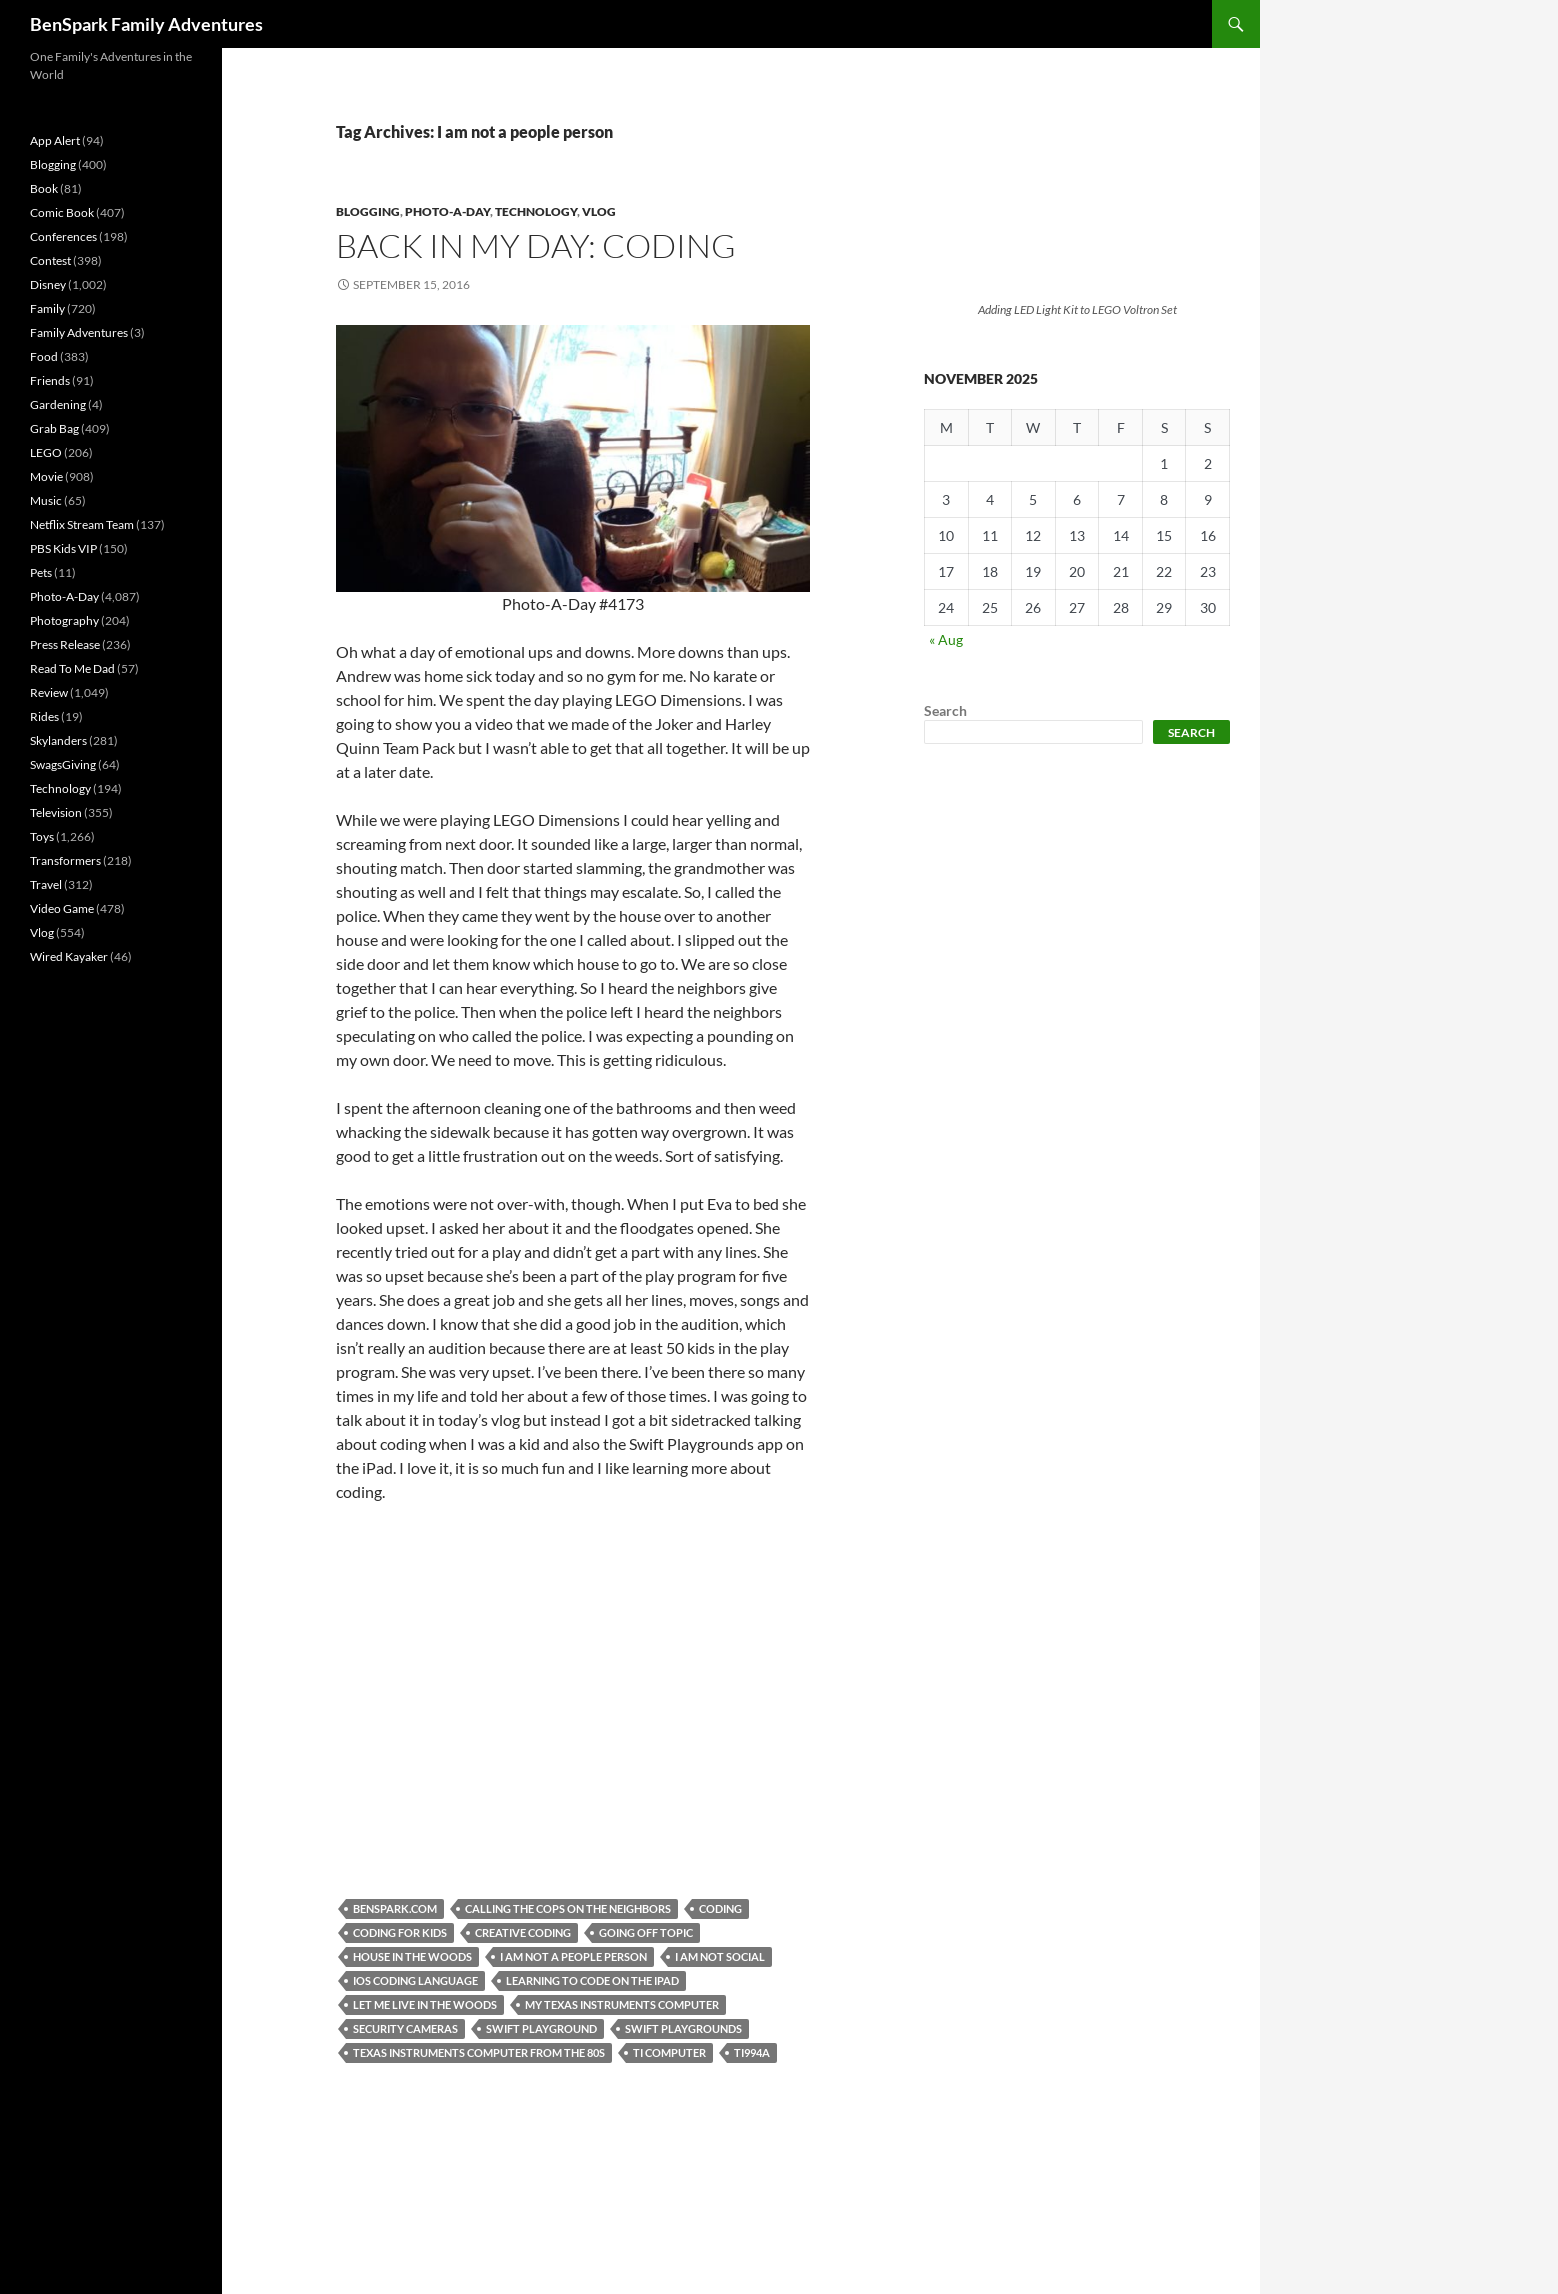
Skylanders (58, 740)
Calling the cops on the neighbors (568, 1908)
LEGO (46, 452)
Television (56, 812)
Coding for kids (400, 1932)
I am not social (720, 1956)
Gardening (58, 404)
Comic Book (62, 212)
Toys (42, 836)
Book (44, 188)
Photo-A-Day (447, 211)
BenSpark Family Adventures (146, 24)
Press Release (65, 644)
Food (44, 356)
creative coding (523, 1932)
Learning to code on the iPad (592, 1980)
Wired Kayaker (69, 956)
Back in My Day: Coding (536, 245)
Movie (46, 476)
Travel (46, 884)
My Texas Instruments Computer (622, 2004)
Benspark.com (395, 1908)
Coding (720, 1908)
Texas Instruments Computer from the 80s (479, 2052)
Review (49, 692)
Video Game (62, 908)
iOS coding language (415, 1980)
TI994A (752, 2052)
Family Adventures (79, 332)
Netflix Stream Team (82, 524)
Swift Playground (541, 2028)
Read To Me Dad (72, 668)
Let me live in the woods (425, 2004)
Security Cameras (405, 2028)
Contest (50, 260)
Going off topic (646, 1932)
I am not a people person (573, 1956)
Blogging (368, 211)
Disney (48, 284)
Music (46, 500)
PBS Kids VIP (63, 548)
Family (47, 308)
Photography (64, 620)
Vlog (599, 211)
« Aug (946, 639)
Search (945, 710)
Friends (50, 380)
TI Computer (669, 2052)
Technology (536, 211)
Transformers (65, 860)
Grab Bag (54, 428)
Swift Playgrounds (683, 2028)
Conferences (63, 236)
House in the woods (412, 1956)
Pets (41, 572)
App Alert (55, 140)
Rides (44, 716)
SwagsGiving (63, 764)
